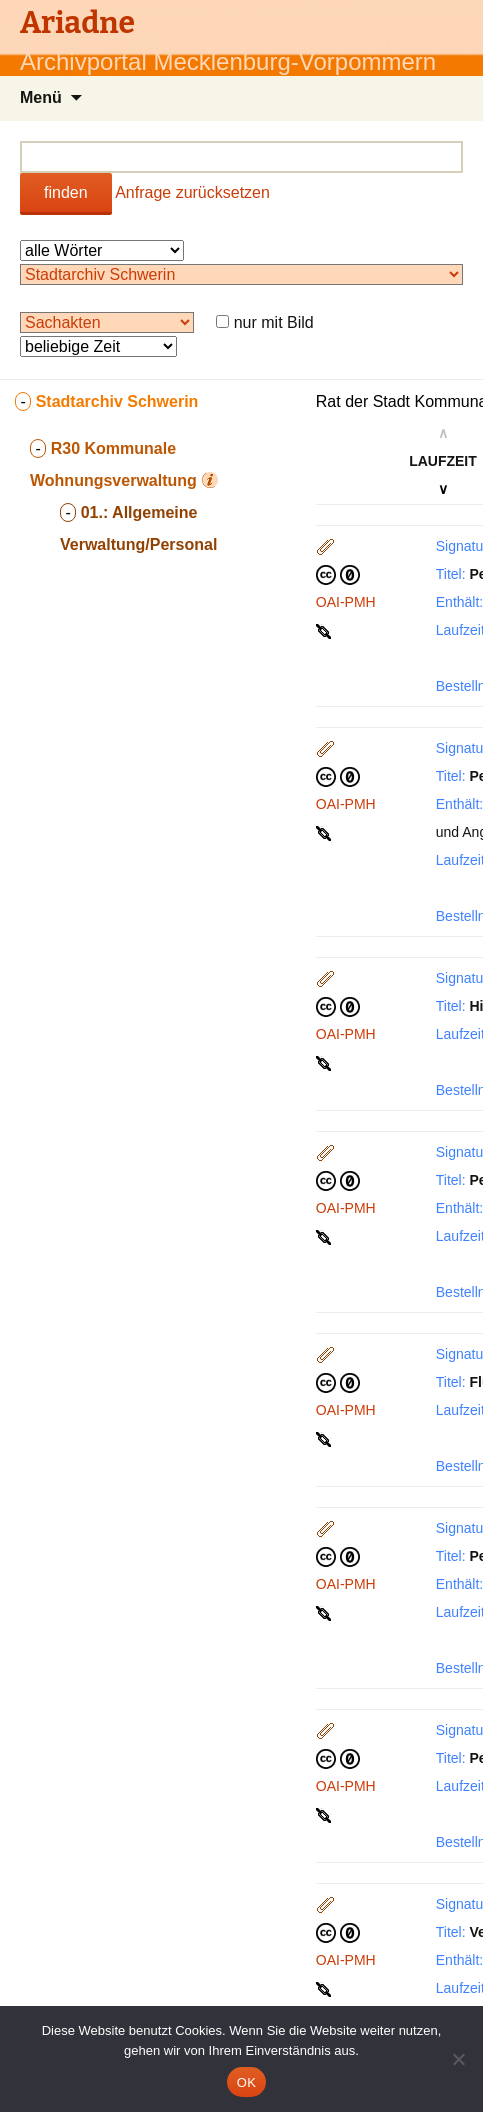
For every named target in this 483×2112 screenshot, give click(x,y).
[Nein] (458, 2059)
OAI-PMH (346, 602)
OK (246, 2082)
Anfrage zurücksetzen (192, 192)
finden (66, 192)
